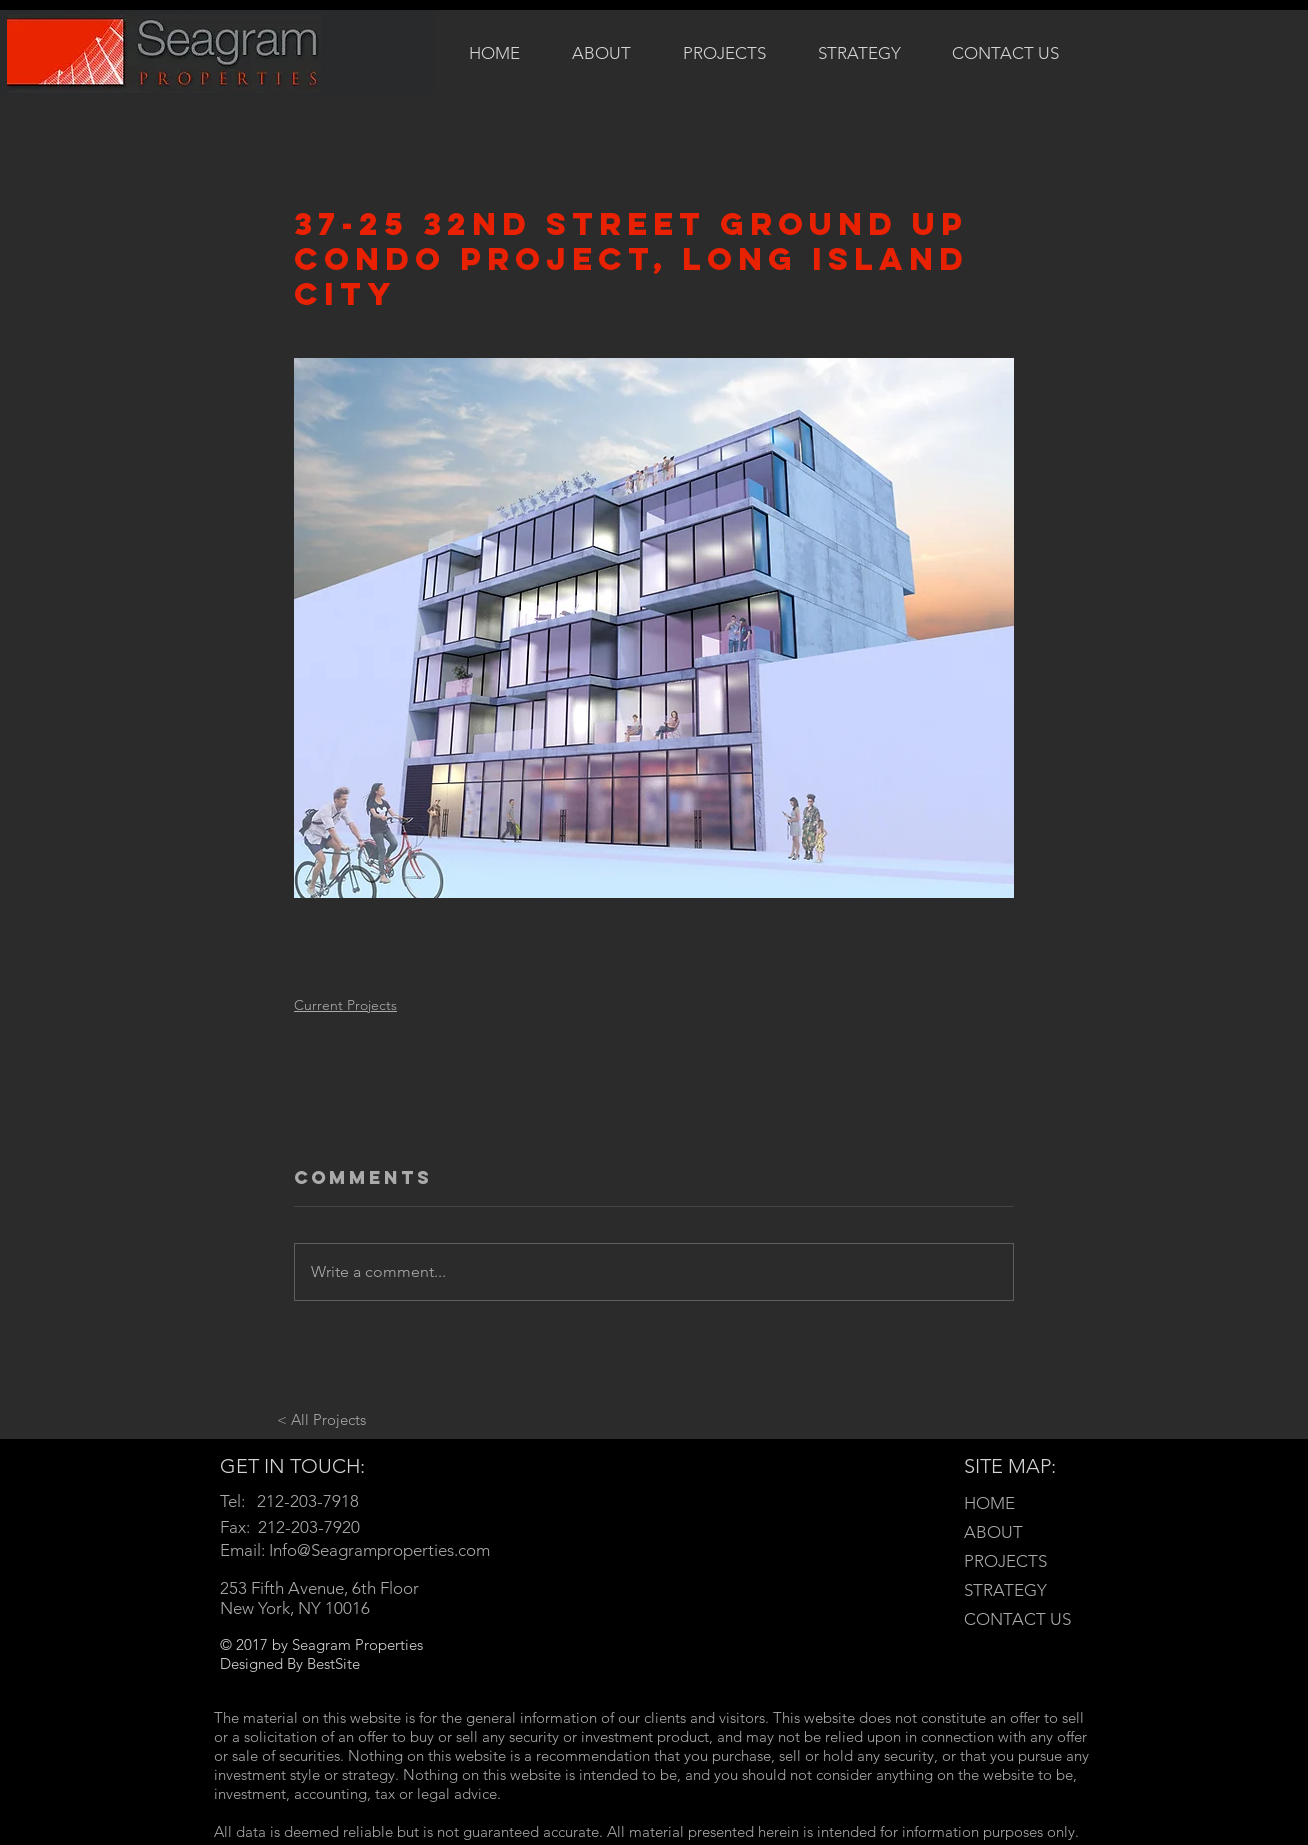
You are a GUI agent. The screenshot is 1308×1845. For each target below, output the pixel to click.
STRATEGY (1005, 1590)
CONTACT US (1017, 1619)
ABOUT (993, 1532)
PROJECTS (1005, 1561)
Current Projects (345, 1005)
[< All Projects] (321, 1419)
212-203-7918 (308, 1501)
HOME (989, 1503)
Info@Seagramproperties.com (379, 1550)
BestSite (333, 1663)
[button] (724, 52)
